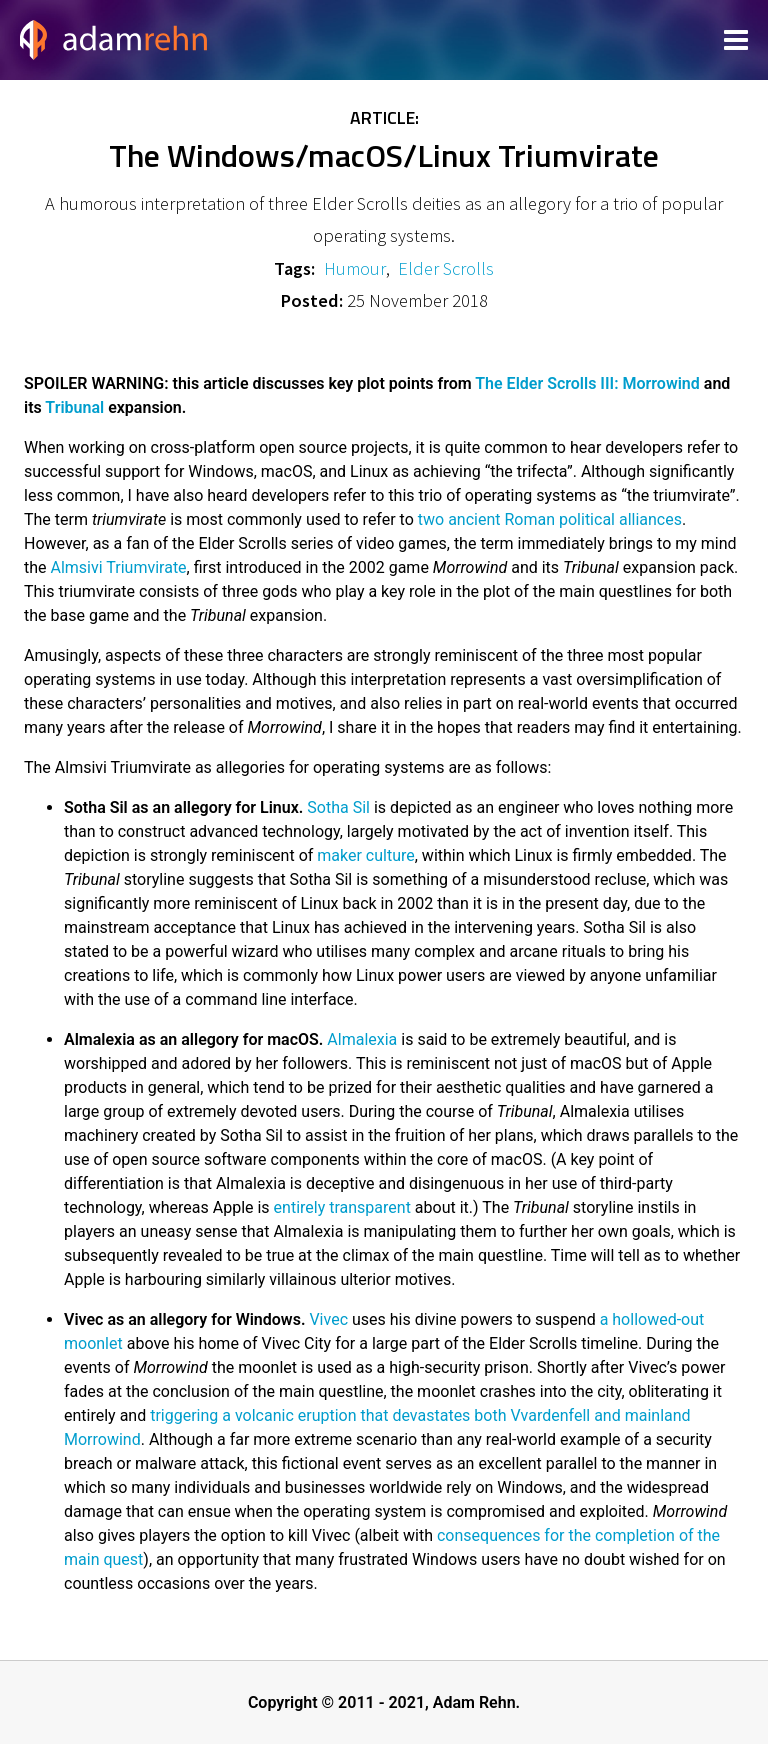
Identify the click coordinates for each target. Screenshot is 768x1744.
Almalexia (362, 1039)
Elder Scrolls (446, 268)
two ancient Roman (486, 519)
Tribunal (74, 407)
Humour (355, 268)
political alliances (620, 519)
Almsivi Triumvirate (119, 567)
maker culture (365, 855)
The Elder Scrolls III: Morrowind (587, 383)
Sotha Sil (338, 807)
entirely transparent (342, 1207)
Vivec (328, 1319)
